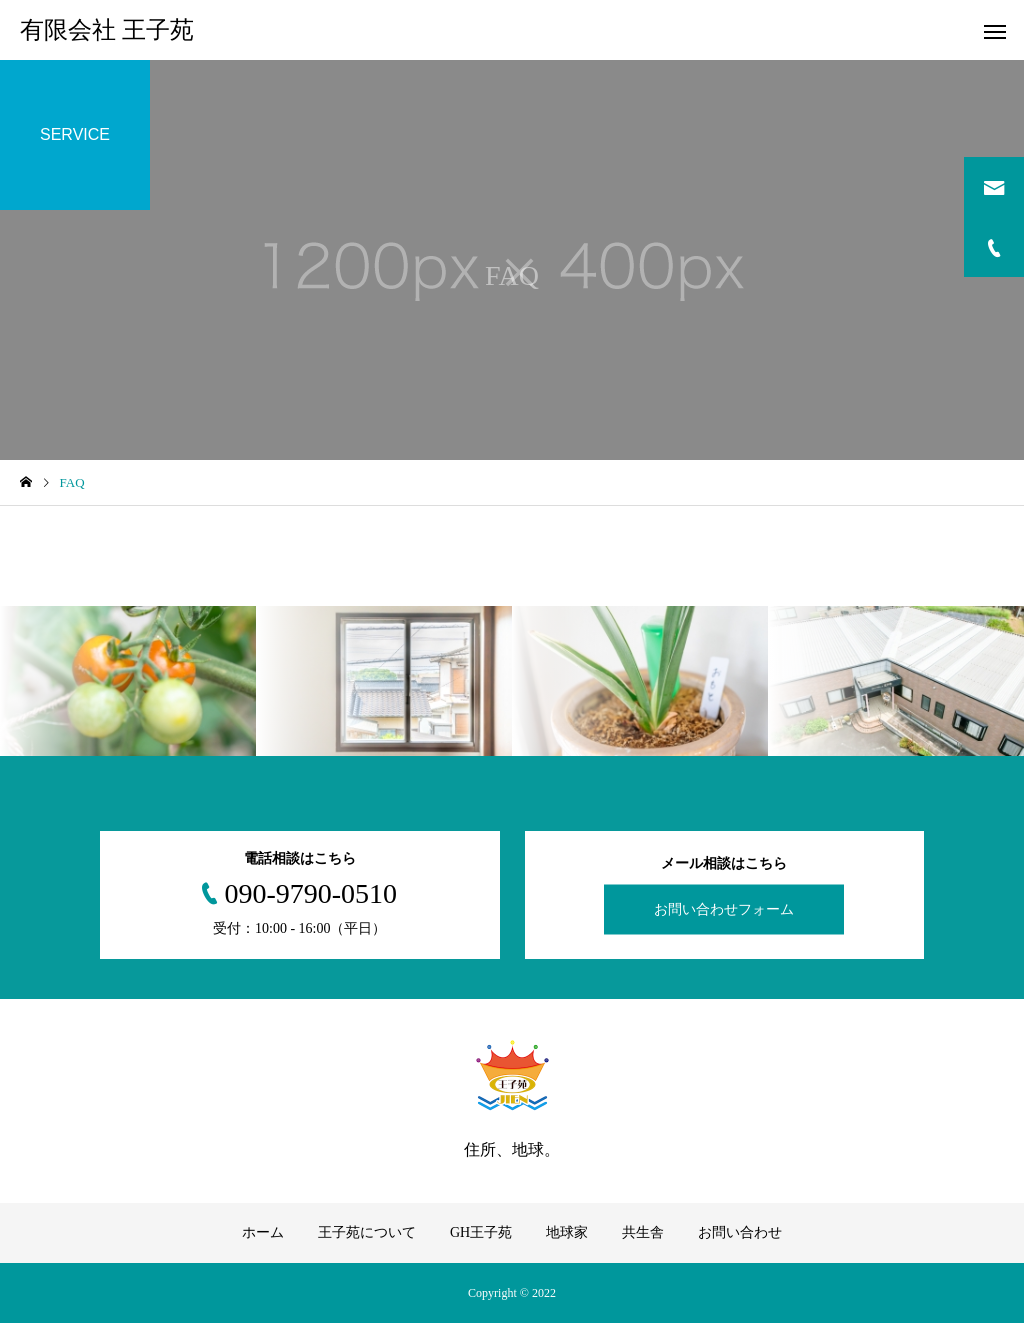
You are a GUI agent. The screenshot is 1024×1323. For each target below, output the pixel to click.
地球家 (567, 1232)
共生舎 (643, 1232)
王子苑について (367, 1232)
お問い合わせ (740, 1232)
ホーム (263, 1232)
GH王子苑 (481, 1232)
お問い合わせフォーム (724, 909)
